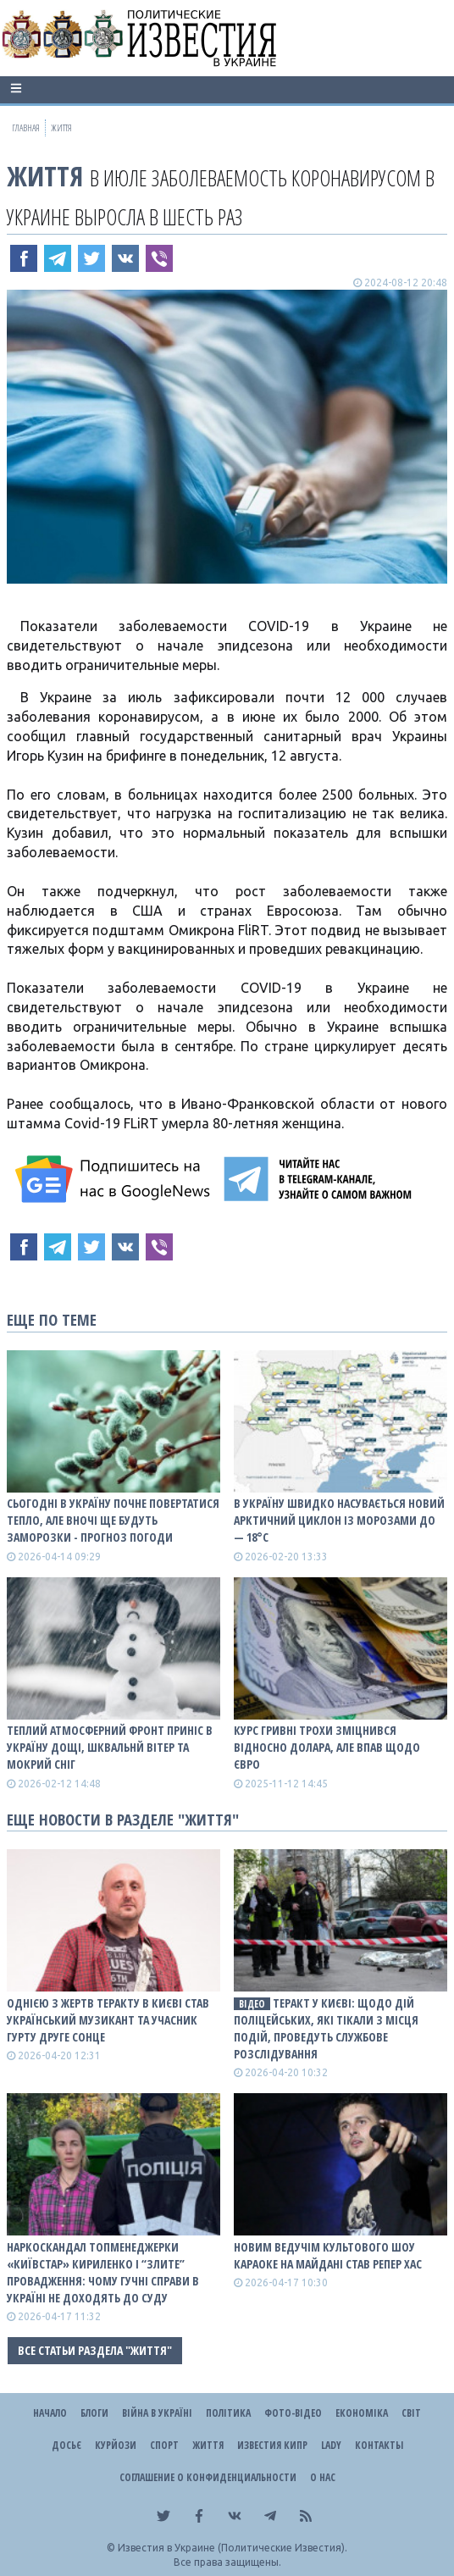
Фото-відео (293, 2413)
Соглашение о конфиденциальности (207, 2477)
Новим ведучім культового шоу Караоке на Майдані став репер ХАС (328, 2255)
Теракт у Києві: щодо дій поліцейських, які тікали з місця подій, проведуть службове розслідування (326, 2028)
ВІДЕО (252, 2003)
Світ (411, 2413)
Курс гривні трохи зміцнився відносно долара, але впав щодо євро (327, 1747)
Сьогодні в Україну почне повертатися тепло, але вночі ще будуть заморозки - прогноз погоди (113, 1520)
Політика (228, 2413)
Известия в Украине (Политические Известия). (232, 2547)
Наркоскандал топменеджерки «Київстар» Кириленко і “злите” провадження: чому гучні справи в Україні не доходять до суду (103, 2272)
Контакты (379, 2445)
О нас (322, 2477)
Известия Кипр (272, 2445)
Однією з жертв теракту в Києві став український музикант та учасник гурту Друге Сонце (108, 2020)
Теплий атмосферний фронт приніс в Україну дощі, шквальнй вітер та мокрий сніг (110, 1747)
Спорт (164, 2445)
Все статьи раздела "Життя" (95, 2350)
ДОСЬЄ (66, 2445)
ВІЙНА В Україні (157, 2413)
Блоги (94, 2413)
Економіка (361, 2413)
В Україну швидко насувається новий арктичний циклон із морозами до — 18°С (339, 1520)
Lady (331, 2445)
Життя (45, 176)
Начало (50, 2413)
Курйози (115, 2445)
